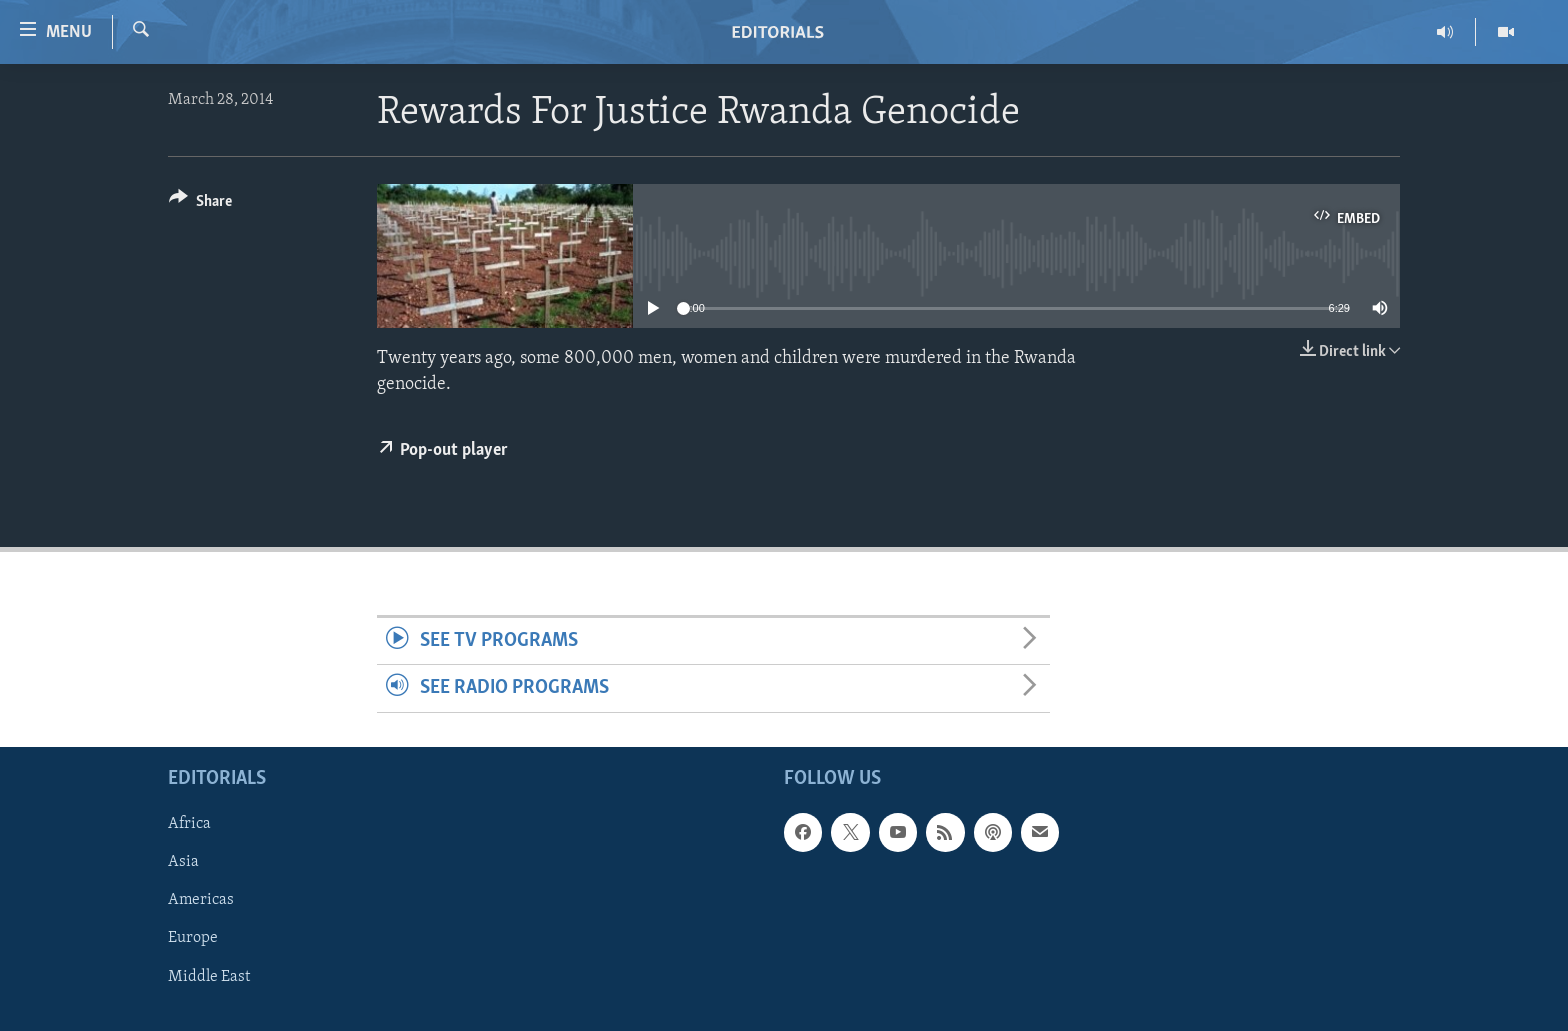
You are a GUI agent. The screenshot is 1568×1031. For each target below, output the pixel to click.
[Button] (200, 204)
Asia (183, 862)
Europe (193, 938)
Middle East (209, 976)
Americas (201, 900)
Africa (189, 824)
